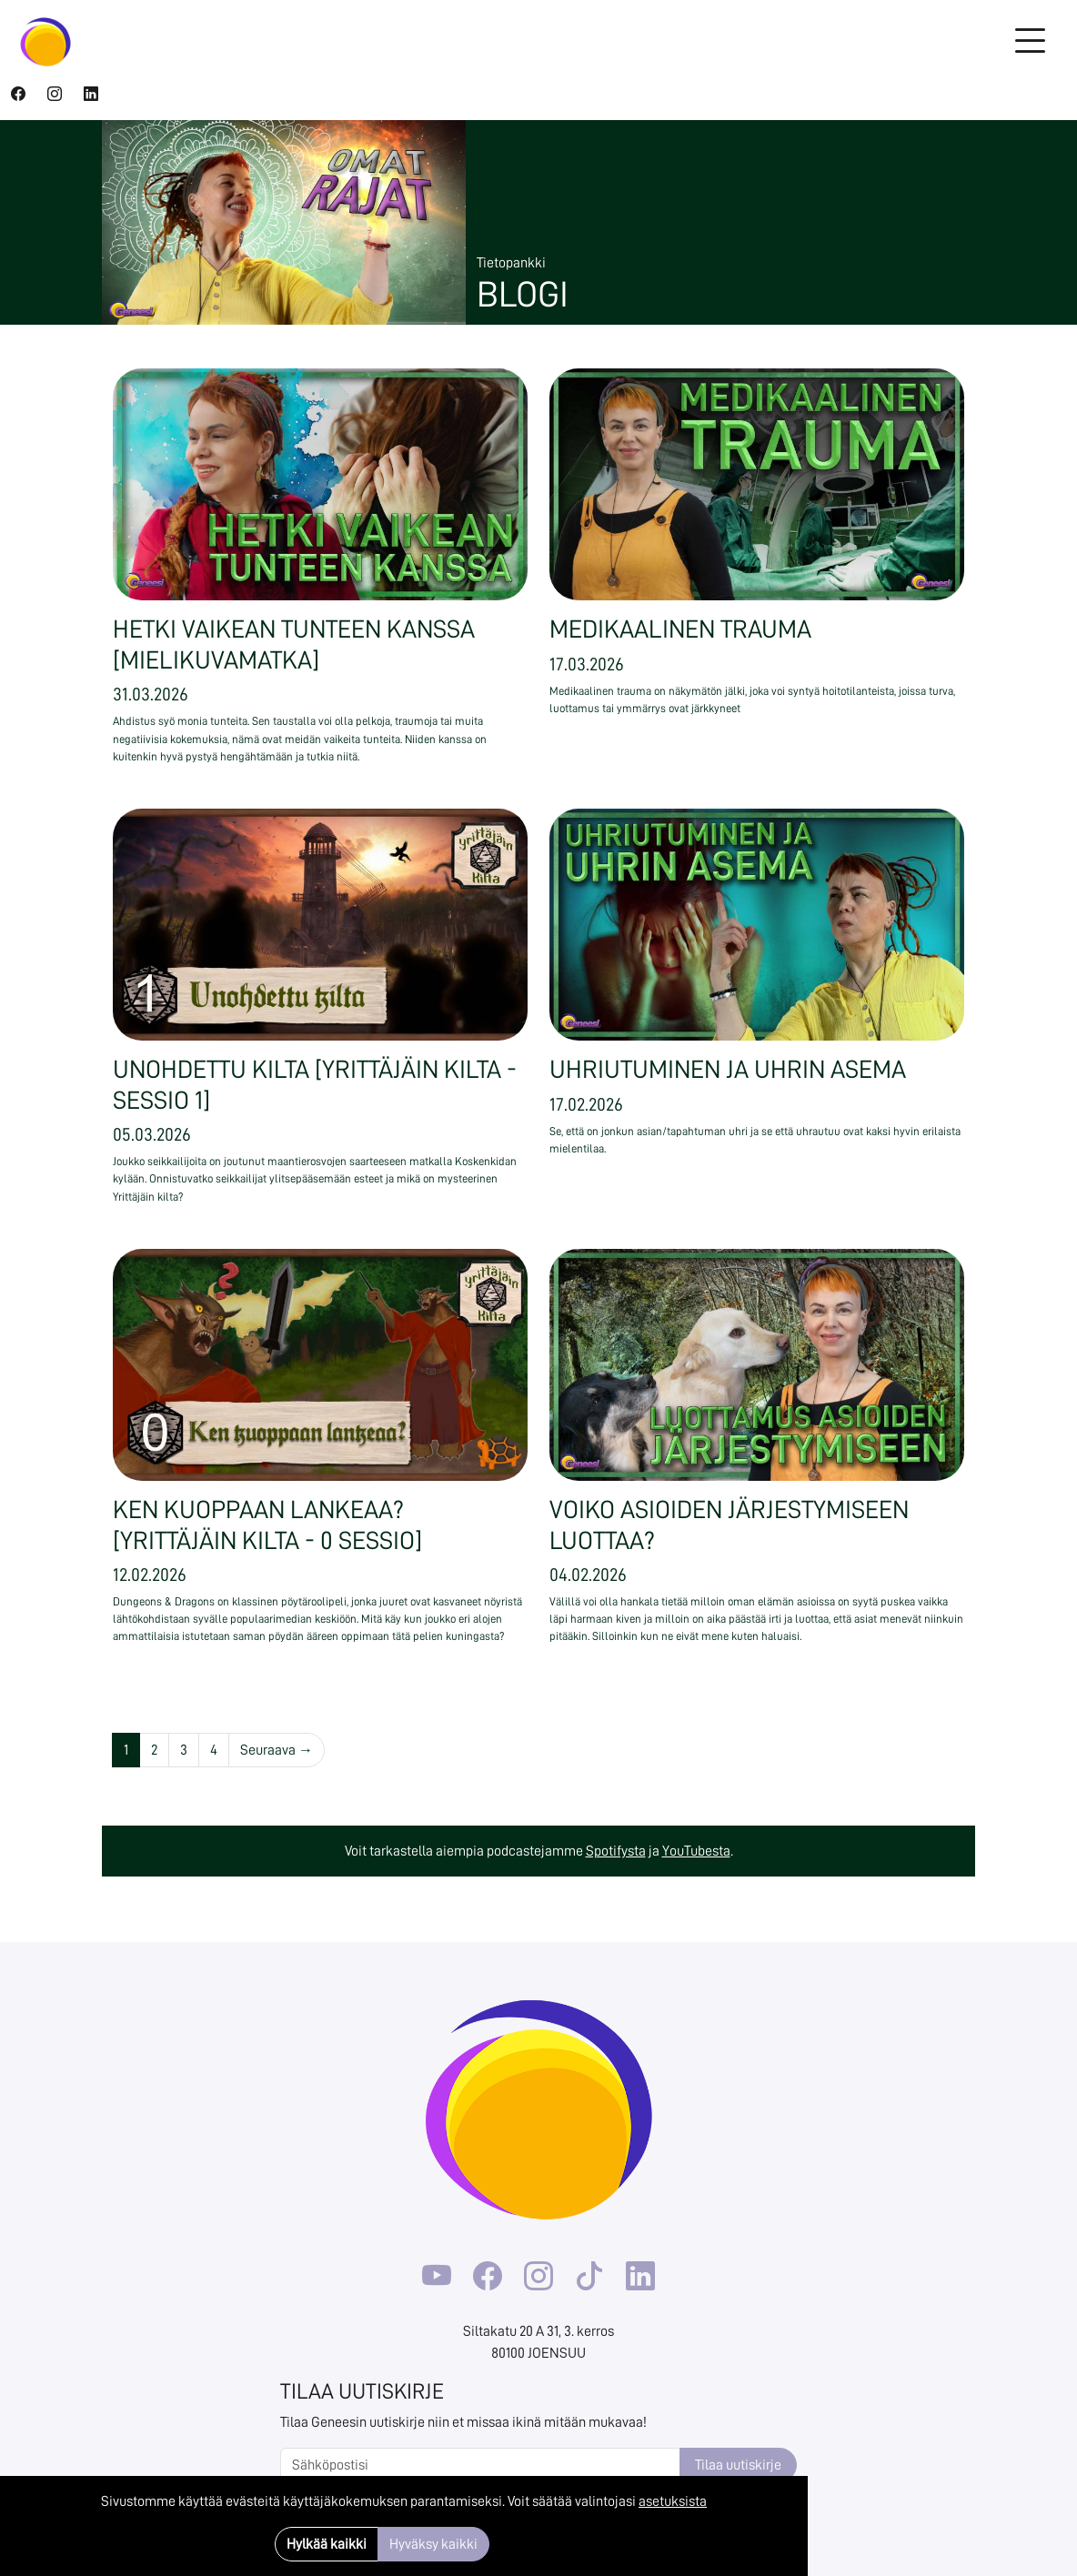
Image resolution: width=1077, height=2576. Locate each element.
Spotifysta (616, 1851)
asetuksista (673, 2501)
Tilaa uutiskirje (738, 2465)
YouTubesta (696, 1851)
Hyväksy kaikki (433, 2544)
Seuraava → (276, 1750)
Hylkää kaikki (327, 2544)
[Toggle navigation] (1030, 42)
